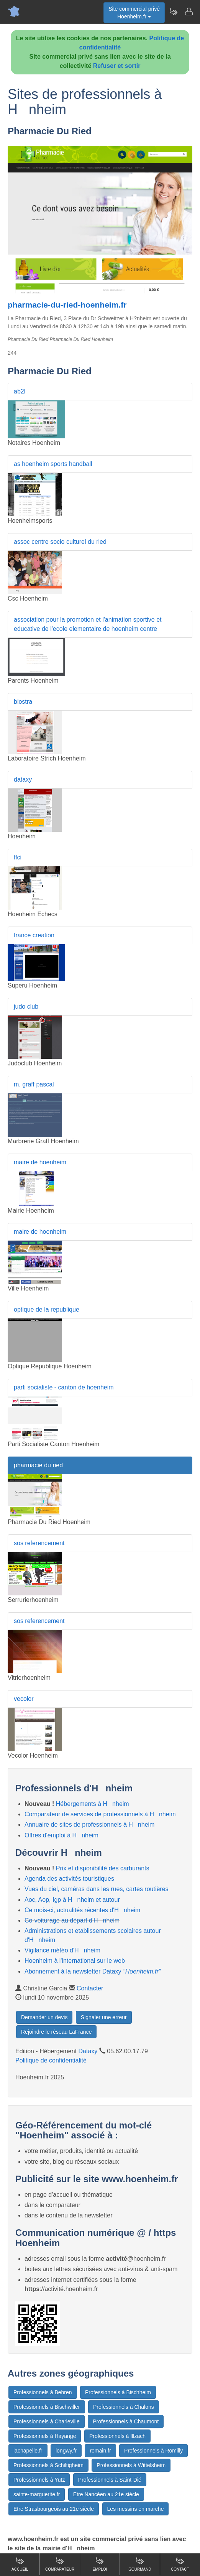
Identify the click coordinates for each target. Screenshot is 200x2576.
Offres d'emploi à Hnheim (61, 1835)
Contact (180, 2563)
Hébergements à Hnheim (92, 1804)
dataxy (23, 779)
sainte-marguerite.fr (36, 2494)
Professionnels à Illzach (117, 2436)
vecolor (24, 1698)
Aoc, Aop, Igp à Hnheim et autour (72, 1899)
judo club (26, 1006)
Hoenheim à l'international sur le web (75, 1960)
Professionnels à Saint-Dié (109, 2480)
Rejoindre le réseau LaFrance (56, 2032)
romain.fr (100, 2451)
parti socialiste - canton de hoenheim (64, 1387)
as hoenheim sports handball (53, 464)
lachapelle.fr (28, 2451)
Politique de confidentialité (51, 2060)
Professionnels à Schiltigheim (48, 2465)
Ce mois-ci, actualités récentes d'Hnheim (82, 1910)
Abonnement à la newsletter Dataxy (93, 1971)
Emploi (100, 2563)
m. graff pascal (34, 1084)
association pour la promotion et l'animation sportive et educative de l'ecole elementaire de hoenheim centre (87, 624)
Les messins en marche (135, 2509)
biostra (23, 701)
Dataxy (88, 2051)
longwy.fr (66, 2451)
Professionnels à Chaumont (126, 2421)
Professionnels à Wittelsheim (131, 2465)
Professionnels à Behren (42, 2392)
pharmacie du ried (38, 1465)
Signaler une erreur (104, 2017)
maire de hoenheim (40, 1162)
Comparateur (59, 2563)
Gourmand (139, 2563)
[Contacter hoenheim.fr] (188, 11)
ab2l (19, 391)
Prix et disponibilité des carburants (102, 1868)
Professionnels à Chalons (123, 2407)
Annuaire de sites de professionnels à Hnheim (89, 1824)
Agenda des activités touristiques (69, 1878)
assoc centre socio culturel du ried (60, 541)
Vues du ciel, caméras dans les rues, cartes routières (97, 1889)
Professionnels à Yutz (39, 2480)
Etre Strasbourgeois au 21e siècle (53, 2509)
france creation (34, 935)
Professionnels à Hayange (44, 2436)
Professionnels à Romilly (153, 2451)
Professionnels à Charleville (46, 2421)
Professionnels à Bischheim (118, 2392)
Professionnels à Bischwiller (46, 2407)
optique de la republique (46, 1309)
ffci (17, 857)
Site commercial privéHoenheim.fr (134, 13)
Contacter (90, 1988)
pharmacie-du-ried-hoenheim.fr (67, 304)
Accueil (19, 2563)
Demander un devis (44, 2017)
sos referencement (39, 1543)
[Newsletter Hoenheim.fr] (173, 11)
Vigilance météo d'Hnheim (62, 1950)
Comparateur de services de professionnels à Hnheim (100, 1814)
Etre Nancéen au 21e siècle (106, 2494)
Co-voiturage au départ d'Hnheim (72, 1920)
